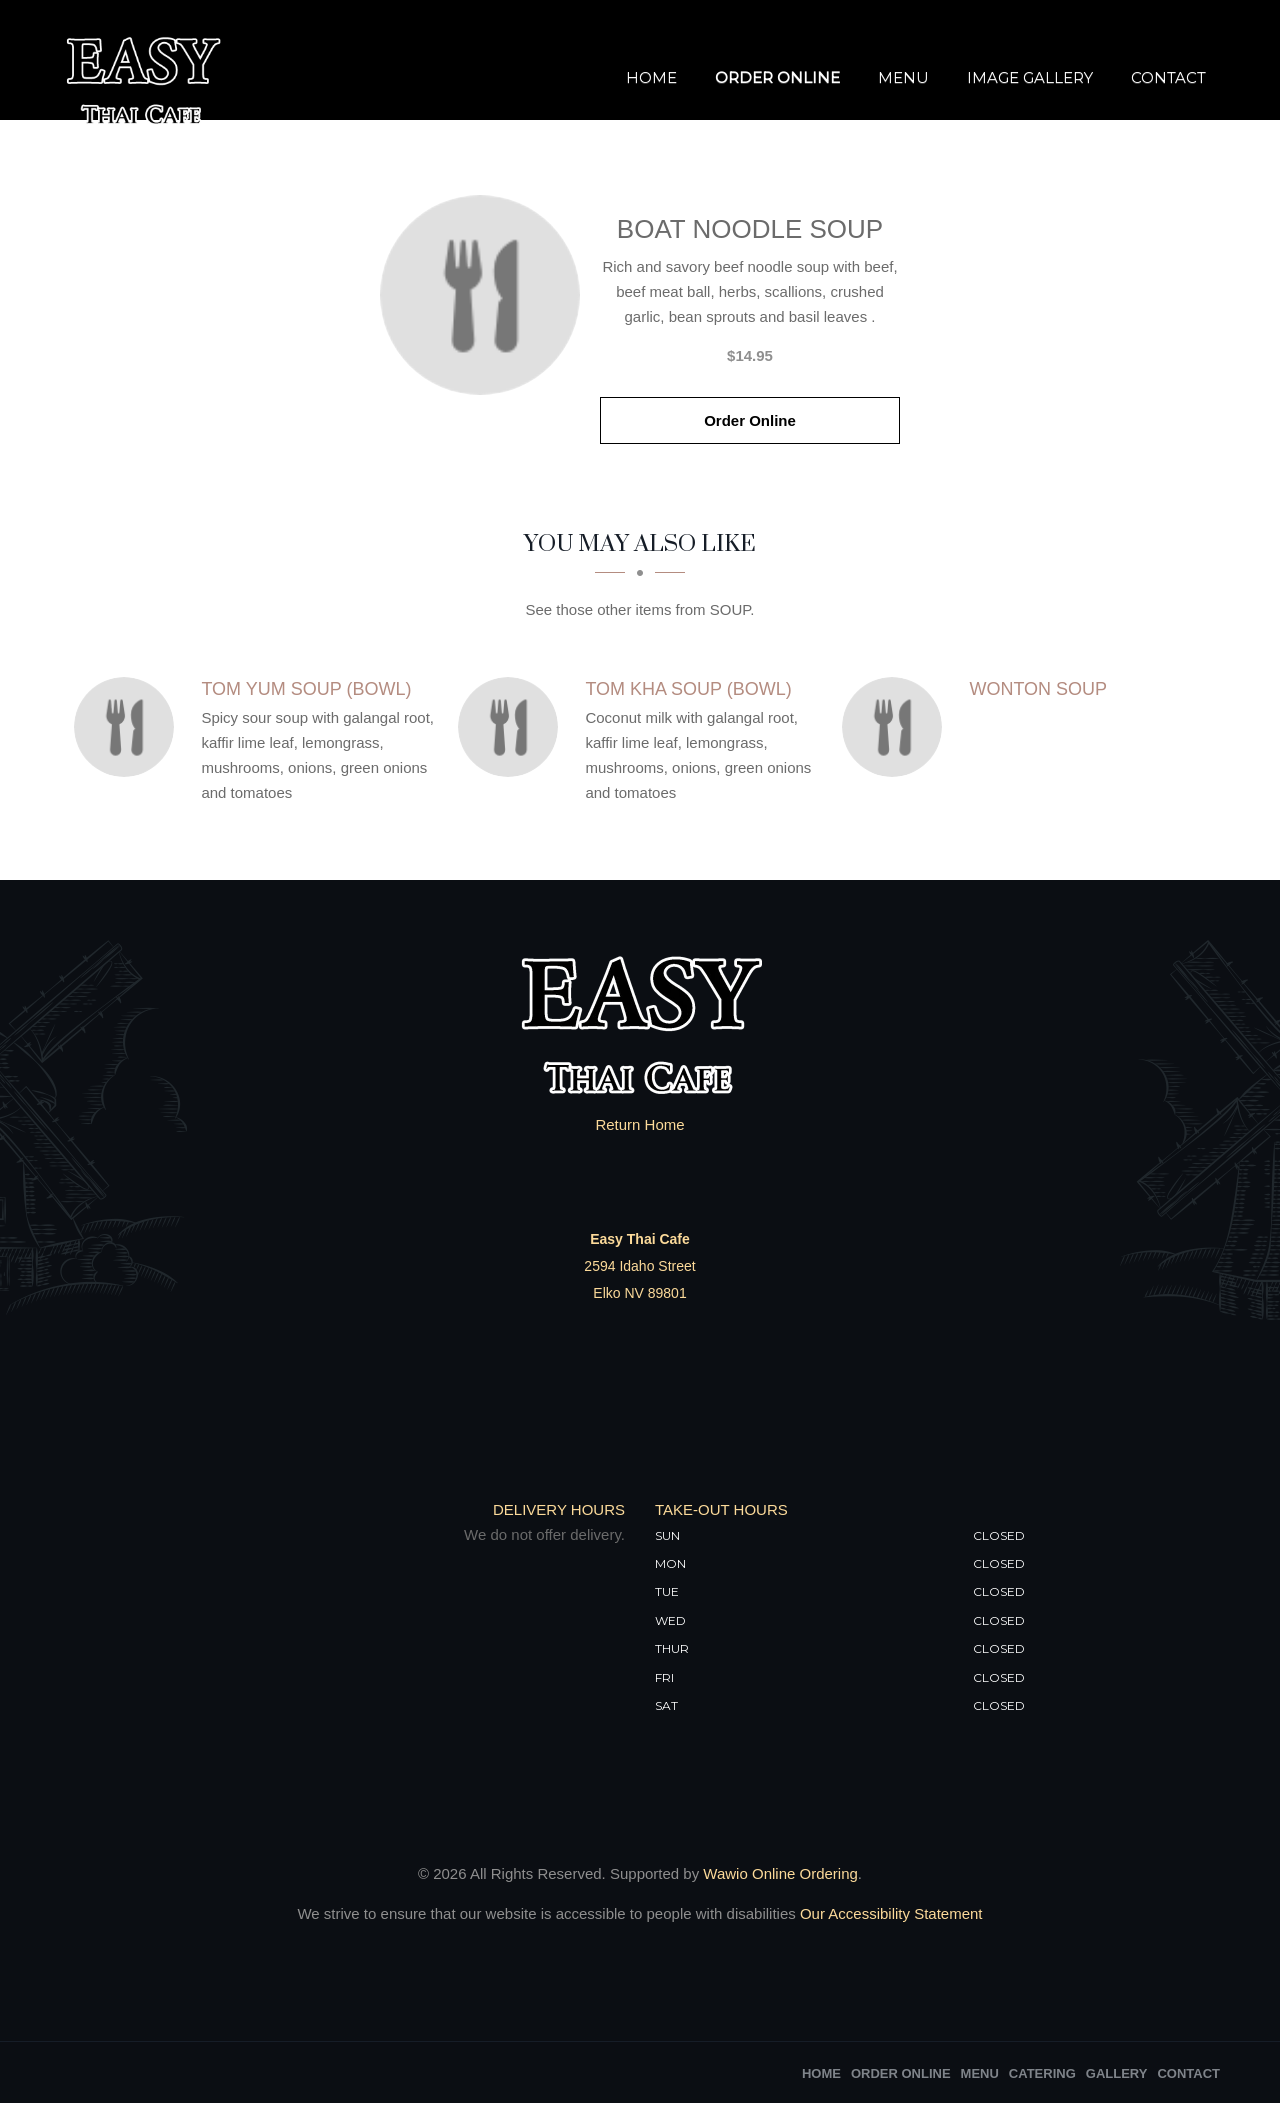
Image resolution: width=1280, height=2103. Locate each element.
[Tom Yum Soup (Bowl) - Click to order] (129, 727)
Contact (1168, 77)
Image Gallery (1030, 77)
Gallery (1117, 2073)
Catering (1042, 2073)
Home (651, 77)
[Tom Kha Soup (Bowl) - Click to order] (513, 727)
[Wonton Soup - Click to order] (897, 727)
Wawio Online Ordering (780, 1873)
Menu (903, 77)
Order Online (777, 77)
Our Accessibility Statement (889, 1913)
